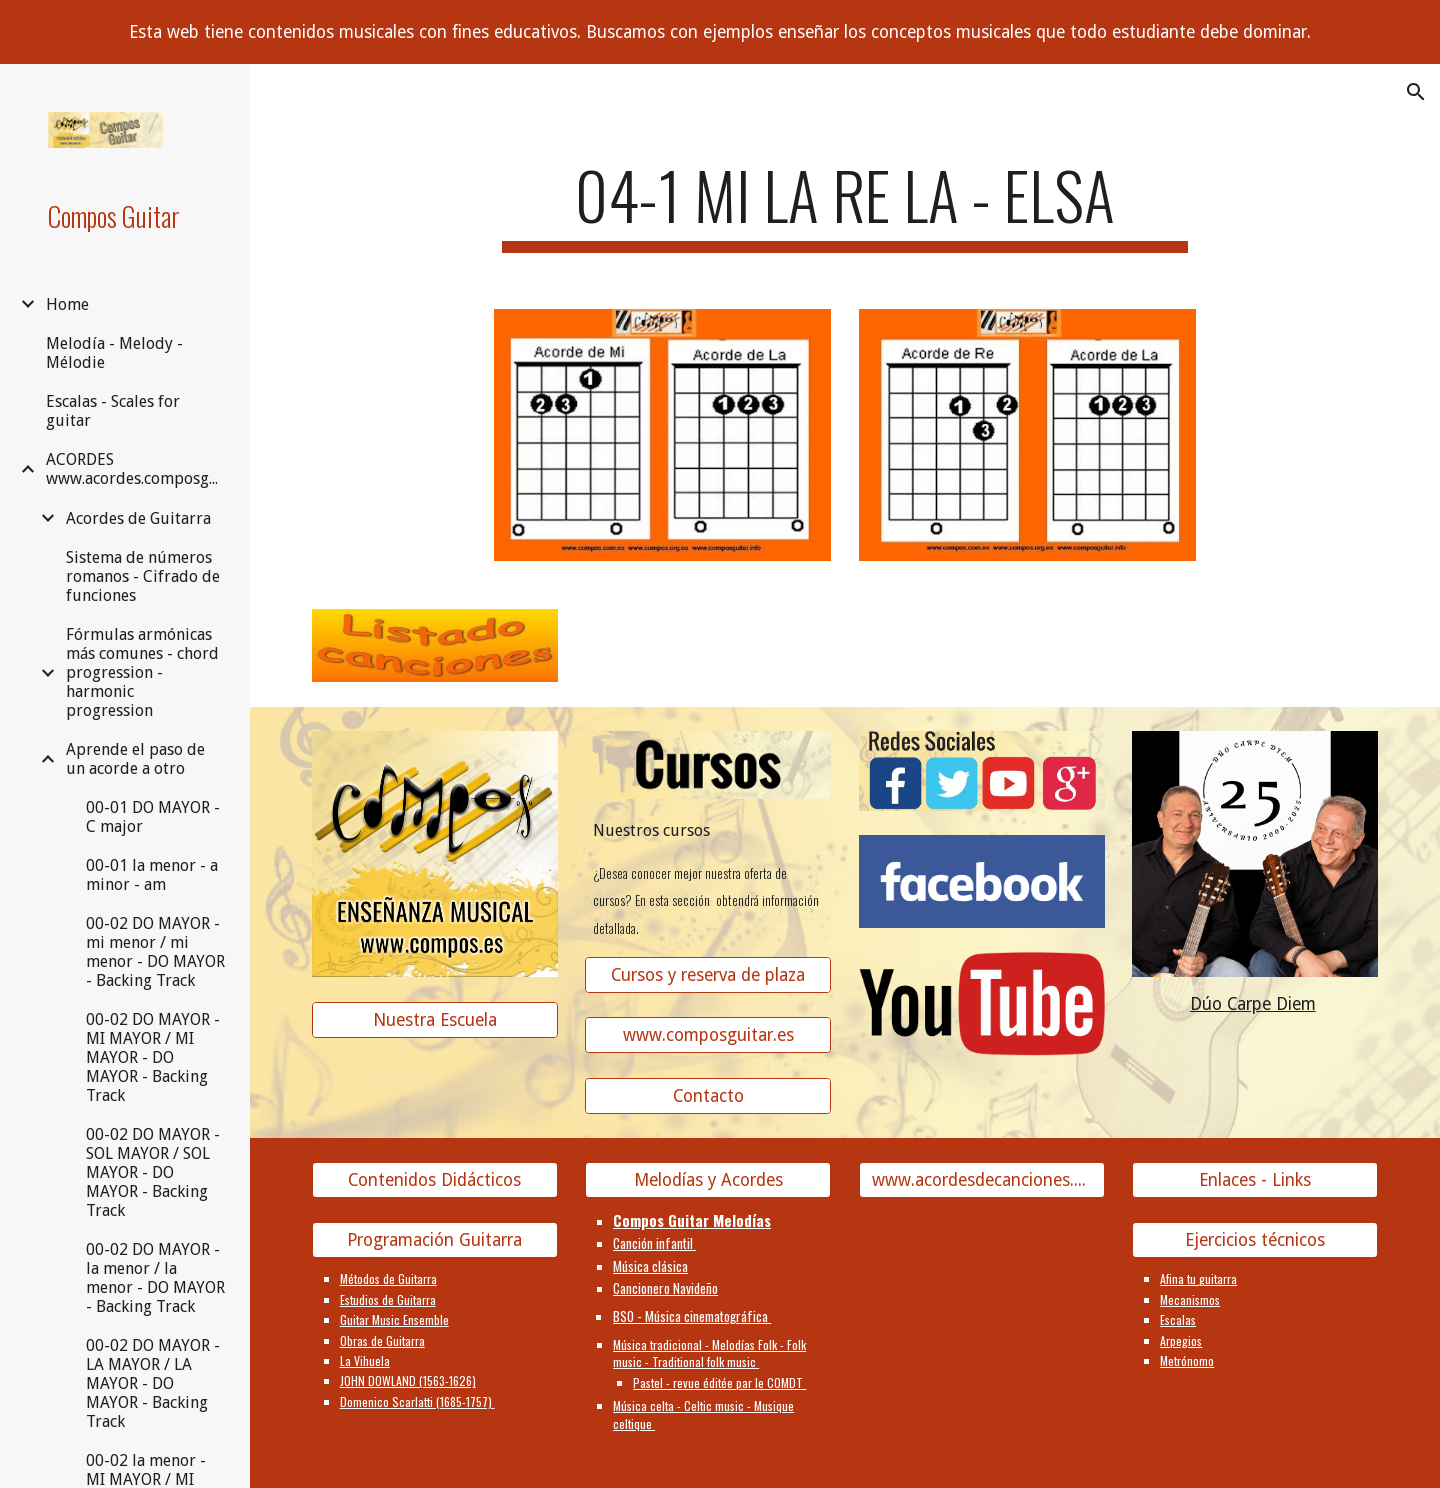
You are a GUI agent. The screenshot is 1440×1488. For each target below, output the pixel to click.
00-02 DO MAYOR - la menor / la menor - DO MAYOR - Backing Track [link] (155, 1278)
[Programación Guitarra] (435, 1240)
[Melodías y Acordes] (708, 1180)
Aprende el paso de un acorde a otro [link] (135, 759)
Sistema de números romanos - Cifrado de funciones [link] (143, 576)
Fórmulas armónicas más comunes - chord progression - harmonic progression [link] (142, 672)
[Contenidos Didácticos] (435, 1180)
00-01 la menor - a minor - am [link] (152, 875)
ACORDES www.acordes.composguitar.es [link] (136, 469)
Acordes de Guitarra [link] (138, 518)
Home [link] (67, 304)
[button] (1416, 92)
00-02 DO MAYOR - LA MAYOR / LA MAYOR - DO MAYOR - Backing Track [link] (153, 1383)
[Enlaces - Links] (1255, 1180)
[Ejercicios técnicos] (1255, 1240)
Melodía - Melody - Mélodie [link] (114, 353)
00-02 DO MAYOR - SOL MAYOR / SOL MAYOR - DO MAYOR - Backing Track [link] (153, 1172)
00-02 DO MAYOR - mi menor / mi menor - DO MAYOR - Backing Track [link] (155, 952)
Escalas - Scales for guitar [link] (113, 411)
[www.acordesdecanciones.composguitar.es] (982, 1180)
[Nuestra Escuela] (435, 1019)
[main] (845, 204)
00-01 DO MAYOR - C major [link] (153, 817)
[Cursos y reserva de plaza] (708, 974)
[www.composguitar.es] (708, 1035)
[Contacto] (708, 1096)
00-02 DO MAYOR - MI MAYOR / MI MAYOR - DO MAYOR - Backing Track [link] (153, 1057)
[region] (720, 32)
